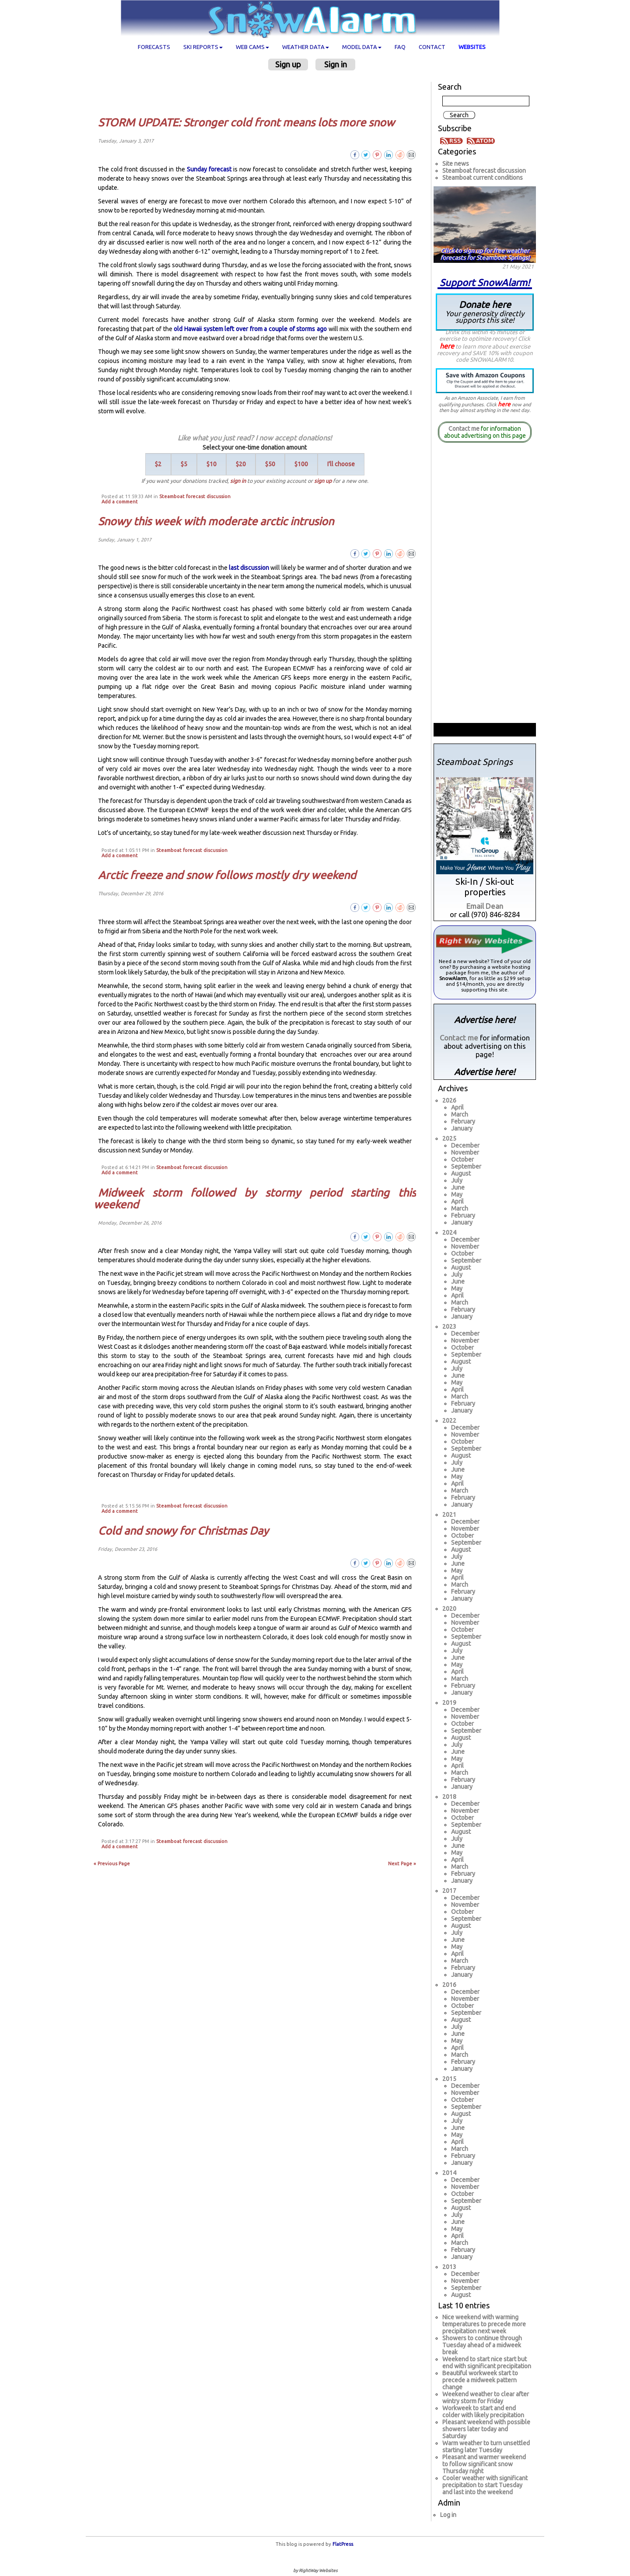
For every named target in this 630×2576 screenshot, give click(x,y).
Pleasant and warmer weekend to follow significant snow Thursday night (484, 2464)
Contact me (464, 428)
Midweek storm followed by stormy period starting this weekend (255, 1199)
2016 (449, 1984)
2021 (449, 1514)
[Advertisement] (258, 93)
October (462, 1159)
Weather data (305, 47)
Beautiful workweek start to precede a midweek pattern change (480, 2380)
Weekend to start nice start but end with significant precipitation (486, 2363)
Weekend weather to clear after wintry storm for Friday (485, 2398)
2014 (449, 2172)
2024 (449, 1232)
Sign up (288, 64)
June (458, 1187)
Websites (472, 47)
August (461, 1173)
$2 (158, 464)
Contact (432, 47)
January (461, 1128)
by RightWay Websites (315, 2570)
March (459, 1114)
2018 (449, 1796)
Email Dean (484, 906)
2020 (449, 1608)
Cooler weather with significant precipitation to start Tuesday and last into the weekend (485, 2485)
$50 (270, 464)
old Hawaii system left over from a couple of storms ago (250, 328)
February (463, 1121)
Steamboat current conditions (482, 177)
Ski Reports (203, 47)
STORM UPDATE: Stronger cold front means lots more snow (246, 122)
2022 (449, 1420)
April (457, 1107)
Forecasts (154, 47)
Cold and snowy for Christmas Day (183, 1531)
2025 (449, 1138)
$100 (301, 464)
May (456, 1194)
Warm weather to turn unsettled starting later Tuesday (486, 2447)
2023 (449, 1326)
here (447, 346)
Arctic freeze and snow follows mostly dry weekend (227, 875)
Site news (455, 163)
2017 (449, 1890)
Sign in (335, 64)
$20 (241, 464)
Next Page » (402, 1863)
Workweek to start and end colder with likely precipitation (483, 2412)
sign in (238, 481)
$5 (184, 464)
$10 (211, 464)
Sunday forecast (209, 169)
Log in (448, 2514)
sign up (323, 481)
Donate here (484, 311)
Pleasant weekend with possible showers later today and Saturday (486, 2429)
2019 (449, 1702)
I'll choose (341, 464)
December (465, 1145)
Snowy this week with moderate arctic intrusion (216, 521)
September (466, 1166)
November (465, 1152)
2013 (449, 2266)
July (456, 1180)
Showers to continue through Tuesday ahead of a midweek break (482, 2345)
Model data (362, 47)
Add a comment (120, 501)
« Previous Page (112, 1863)
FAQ (400, 47)
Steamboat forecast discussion (195, 496)
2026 (449, 1100)
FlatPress (342, 2544)
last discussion (249, 567)
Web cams (252, 47)
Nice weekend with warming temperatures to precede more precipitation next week (484, 2324)
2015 (449, 2078)
